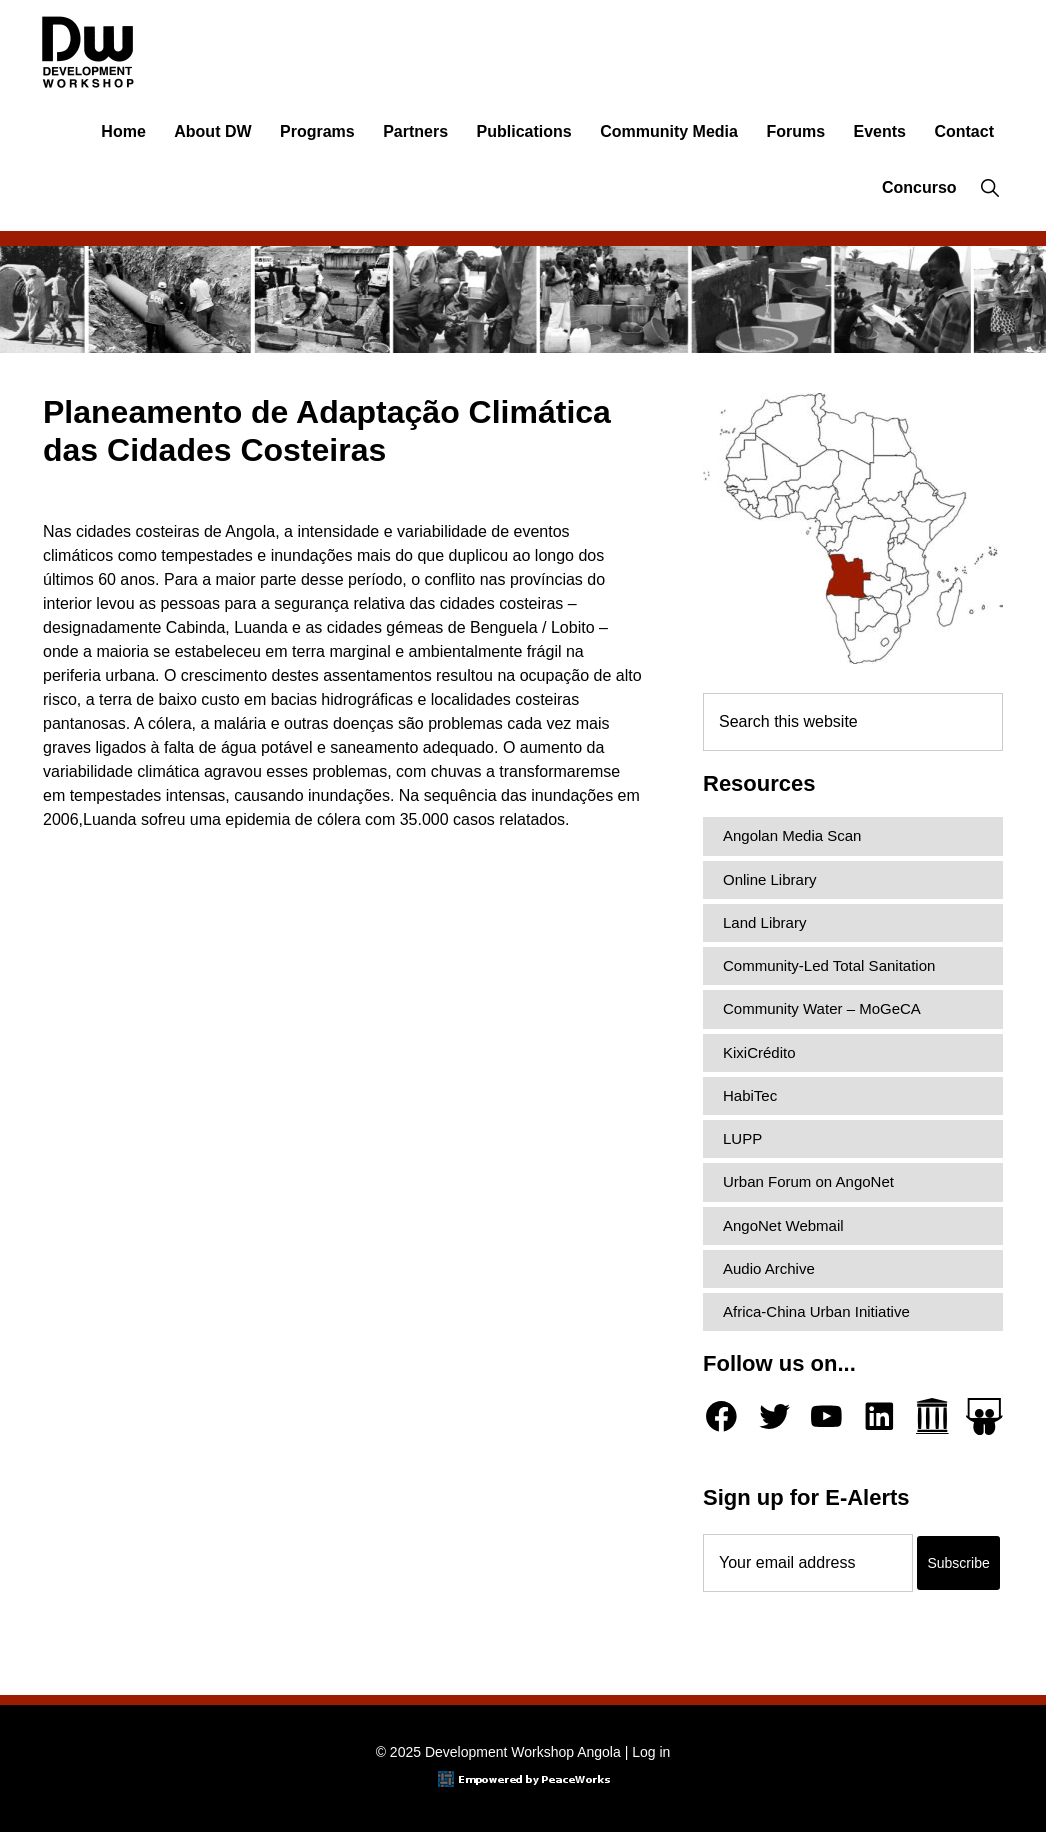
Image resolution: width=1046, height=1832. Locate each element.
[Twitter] (774, 1416)
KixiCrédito (759, 1052)
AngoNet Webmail (783, 1225)
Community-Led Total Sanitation (829, 965)
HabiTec (750, 1095)
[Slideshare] (984, 1416)
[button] (989, 188)
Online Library (769, 879)
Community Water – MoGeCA (822, 1008)
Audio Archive (769, 1268)
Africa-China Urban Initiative (816, 1311)
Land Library (764, 922)
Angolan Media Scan (792, 835)
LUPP (742, 1138)
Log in (651, 1752)
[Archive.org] (932, 1416)
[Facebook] (721, 1416)
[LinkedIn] (879, 1416)
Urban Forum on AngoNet (808, 1181)
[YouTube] (826, 1416)
